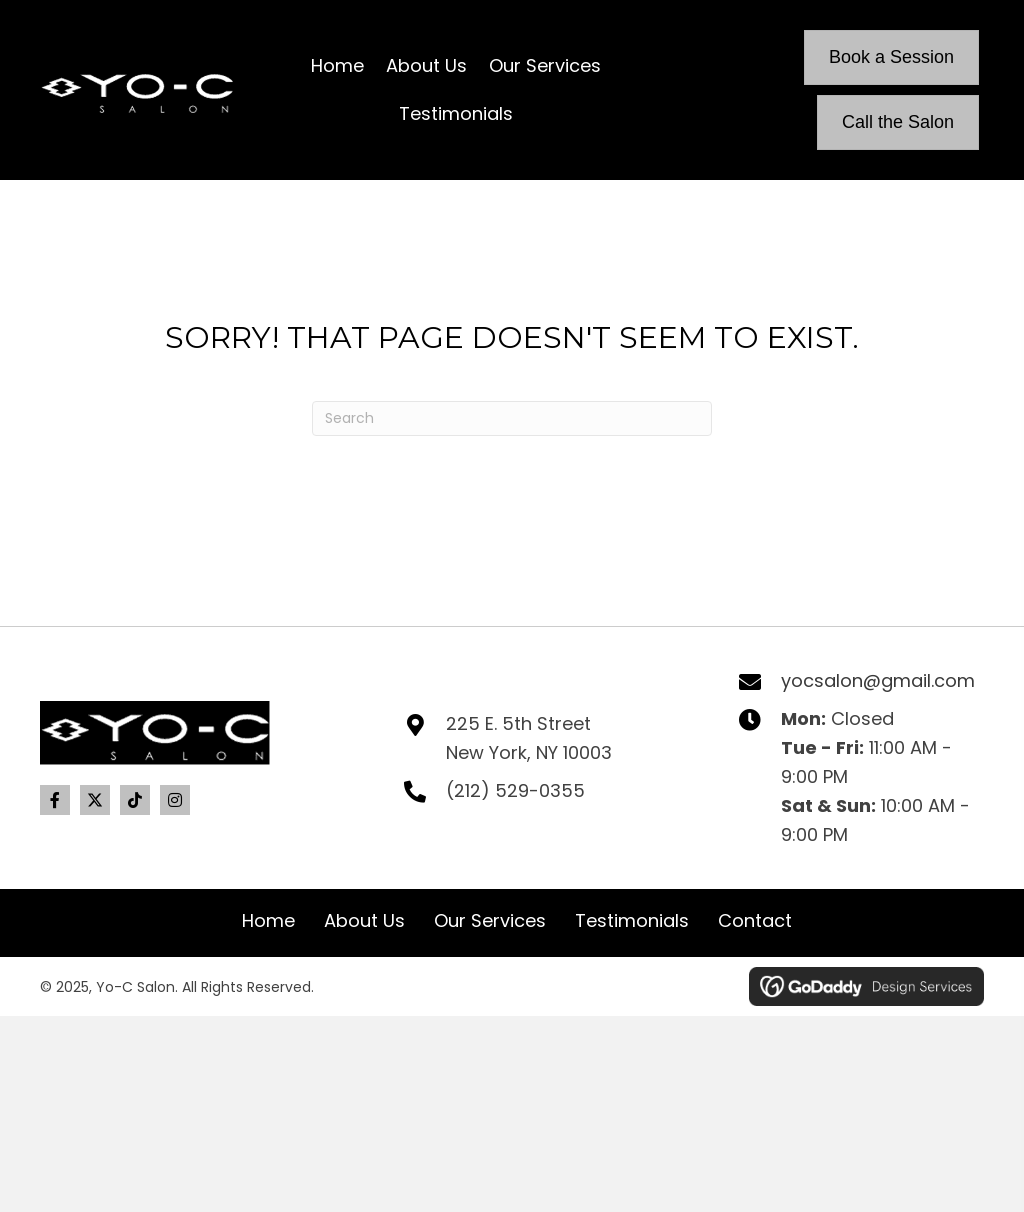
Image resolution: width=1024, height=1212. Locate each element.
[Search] (512, 418)
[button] (55, 800)
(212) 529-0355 (515, 790)
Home (268, 921)
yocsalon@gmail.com (878, 680)
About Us (364, 921)
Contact (755, 921)
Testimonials (632, 921)
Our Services (490, 921)
